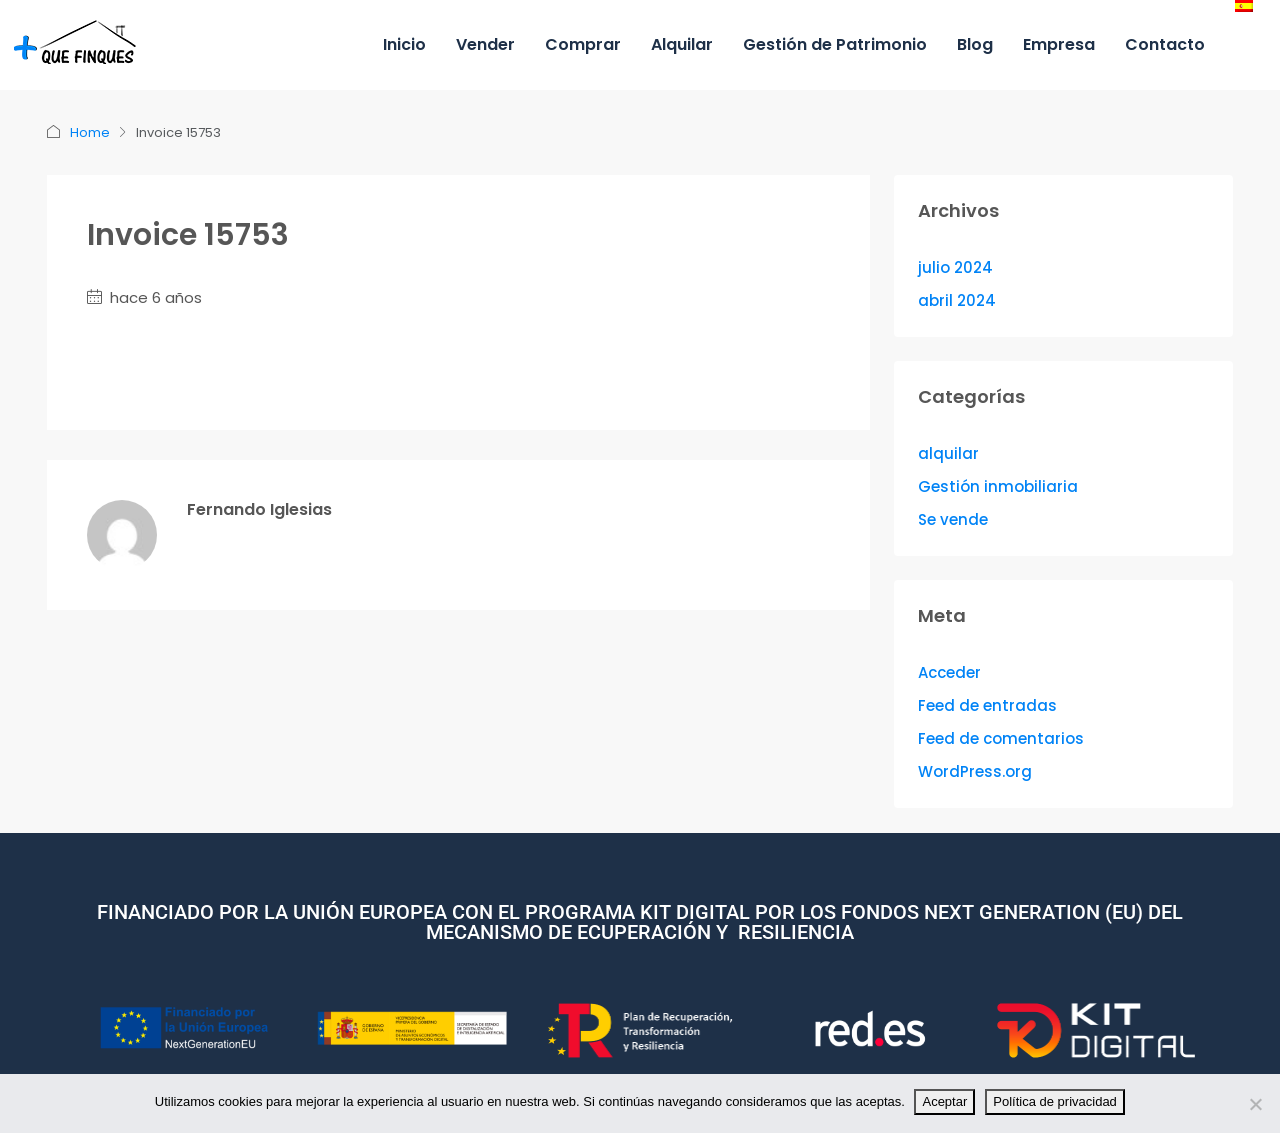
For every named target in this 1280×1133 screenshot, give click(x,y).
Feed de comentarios (1001, 738)
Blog (975, 44)
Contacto (1165, 44)
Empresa (1059, 44)
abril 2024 (957, 300)
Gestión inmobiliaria (998, 486)
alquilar (948, 453)
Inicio (404, 44)
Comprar (583, 44)
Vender (485, 44)
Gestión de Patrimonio (835, 44)
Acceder (949, 672)
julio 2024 (955, 267)
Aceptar (945, 1101)
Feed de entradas (987, 705)
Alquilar (682, 44)
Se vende (953, 519)
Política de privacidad (1056, 1101)
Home (90, 132)
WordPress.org (975, 771)
